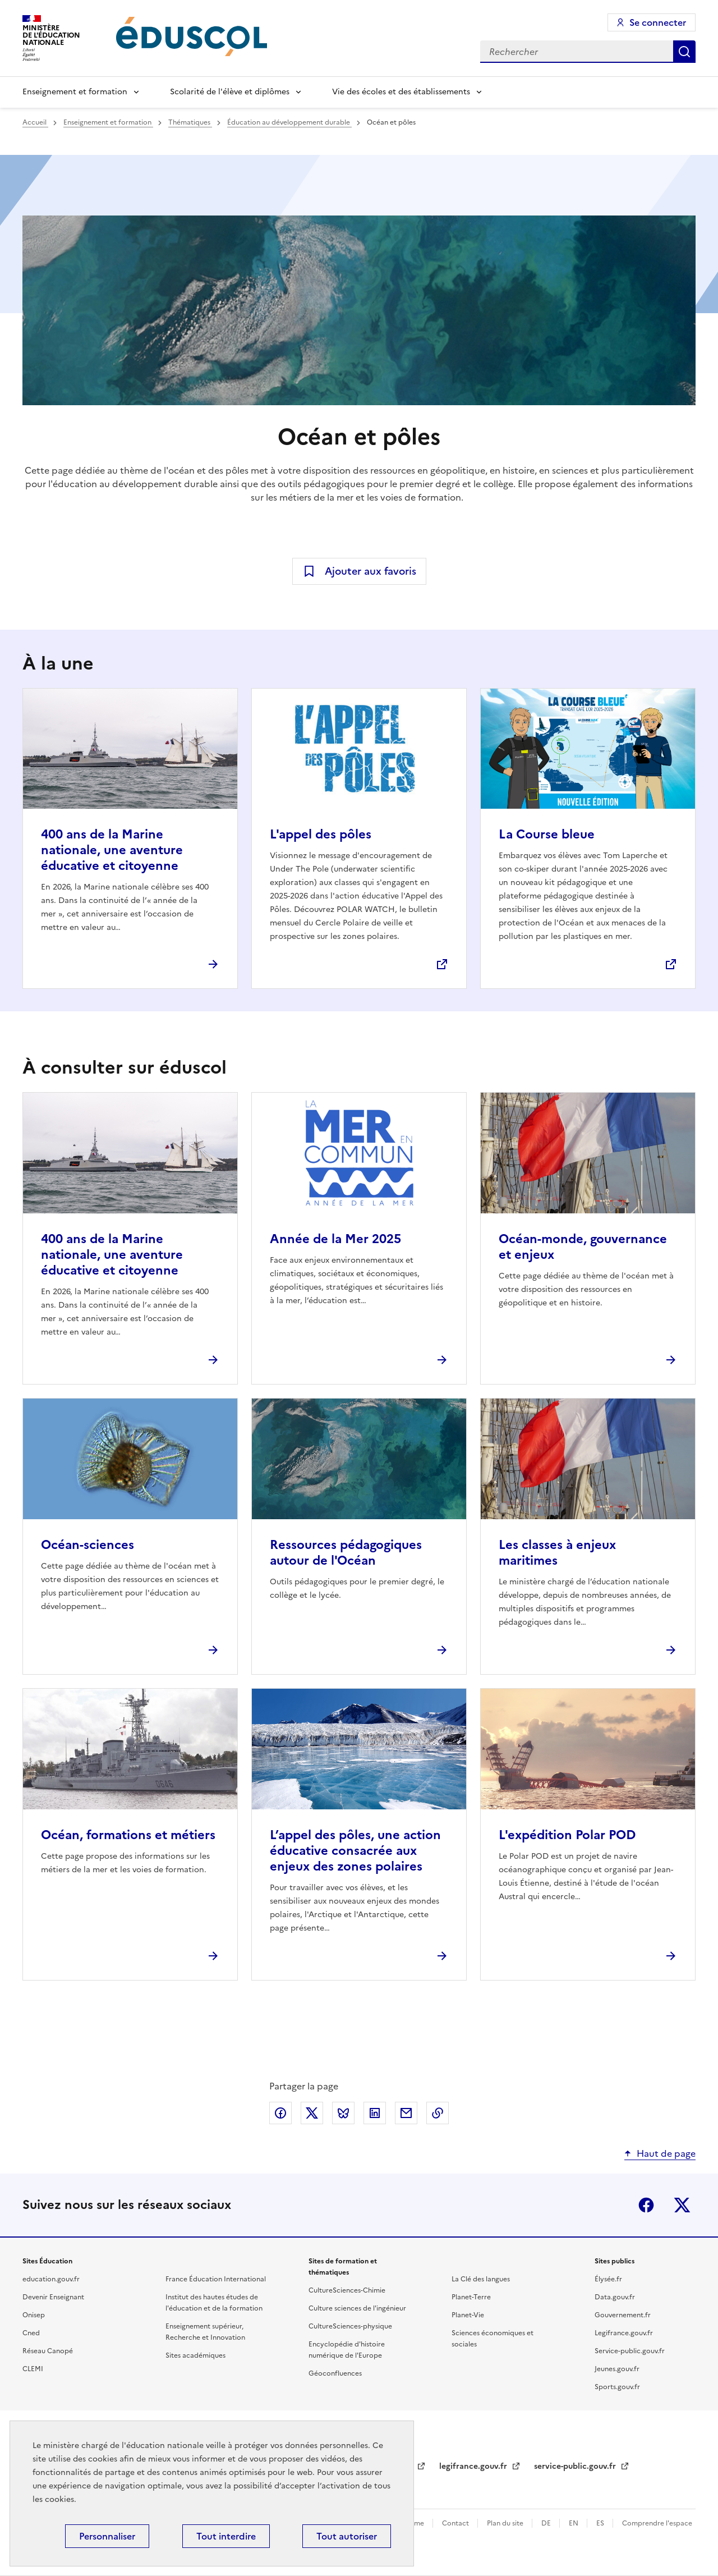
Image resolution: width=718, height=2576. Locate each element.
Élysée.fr (608, 2279)
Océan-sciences (87, 1544)
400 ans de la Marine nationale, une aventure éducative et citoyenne (112, 850)
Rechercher (684, 51)
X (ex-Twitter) (682, 2205)
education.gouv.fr (51, 2279)
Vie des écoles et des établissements (401, 92)
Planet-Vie (468, 2315)
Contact (456, 2523)
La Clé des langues (481, 2279)
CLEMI (32, 2369)
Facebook (646, 2205)
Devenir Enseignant (53, 2297)
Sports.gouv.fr (617, 2387)
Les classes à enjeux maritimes (557, 1552)
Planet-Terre (471, 2297)
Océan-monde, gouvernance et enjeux (583, 1247)
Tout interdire (226, 2536)
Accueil (35, 122)
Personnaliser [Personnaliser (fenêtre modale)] (107, 2536)
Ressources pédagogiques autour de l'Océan (346, 1552)
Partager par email (406, 2113)
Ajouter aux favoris (370, 571)
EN (574, 2523)
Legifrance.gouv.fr (624, 2333)
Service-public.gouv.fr (630, 2351)
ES (601, 2523)
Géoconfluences (335, 2373)
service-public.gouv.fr (576, 2466)
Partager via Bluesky (343, 2113)
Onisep (33, 2315)
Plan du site (506, 2523)
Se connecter (657, 22)
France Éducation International (215, 2279)
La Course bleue (547, 834)
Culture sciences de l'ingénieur (357, 2308)
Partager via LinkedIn (374, 2113)
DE (547, 2523)
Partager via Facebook (280, 2113)
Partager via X (312, 2113)
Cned (31, 2333)
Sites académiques (195, 2355)
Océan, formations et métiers (128, 1835)
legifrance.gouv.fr (474, 2466)
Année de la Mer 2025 (335, 1239)
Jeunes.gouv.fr (617, 2369)
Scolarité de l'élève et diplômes (229, 92)
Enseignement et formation (74, 92)
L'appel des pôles (320, 834)
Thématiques (190, 122)
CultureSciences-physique (350, 2326)
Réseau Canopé (47, 2351)
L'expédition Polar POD (567, 1835)
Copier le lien (437, 2113)
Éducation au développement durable (289, 122)
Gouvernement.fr (623, 2315)
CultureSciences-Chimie (347, 2290)
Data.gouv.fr (615, 2297)
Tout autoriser (346, 2536)
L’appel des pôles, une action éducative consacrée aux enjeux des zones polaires (355, 1851)
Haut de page (666, 2153)
